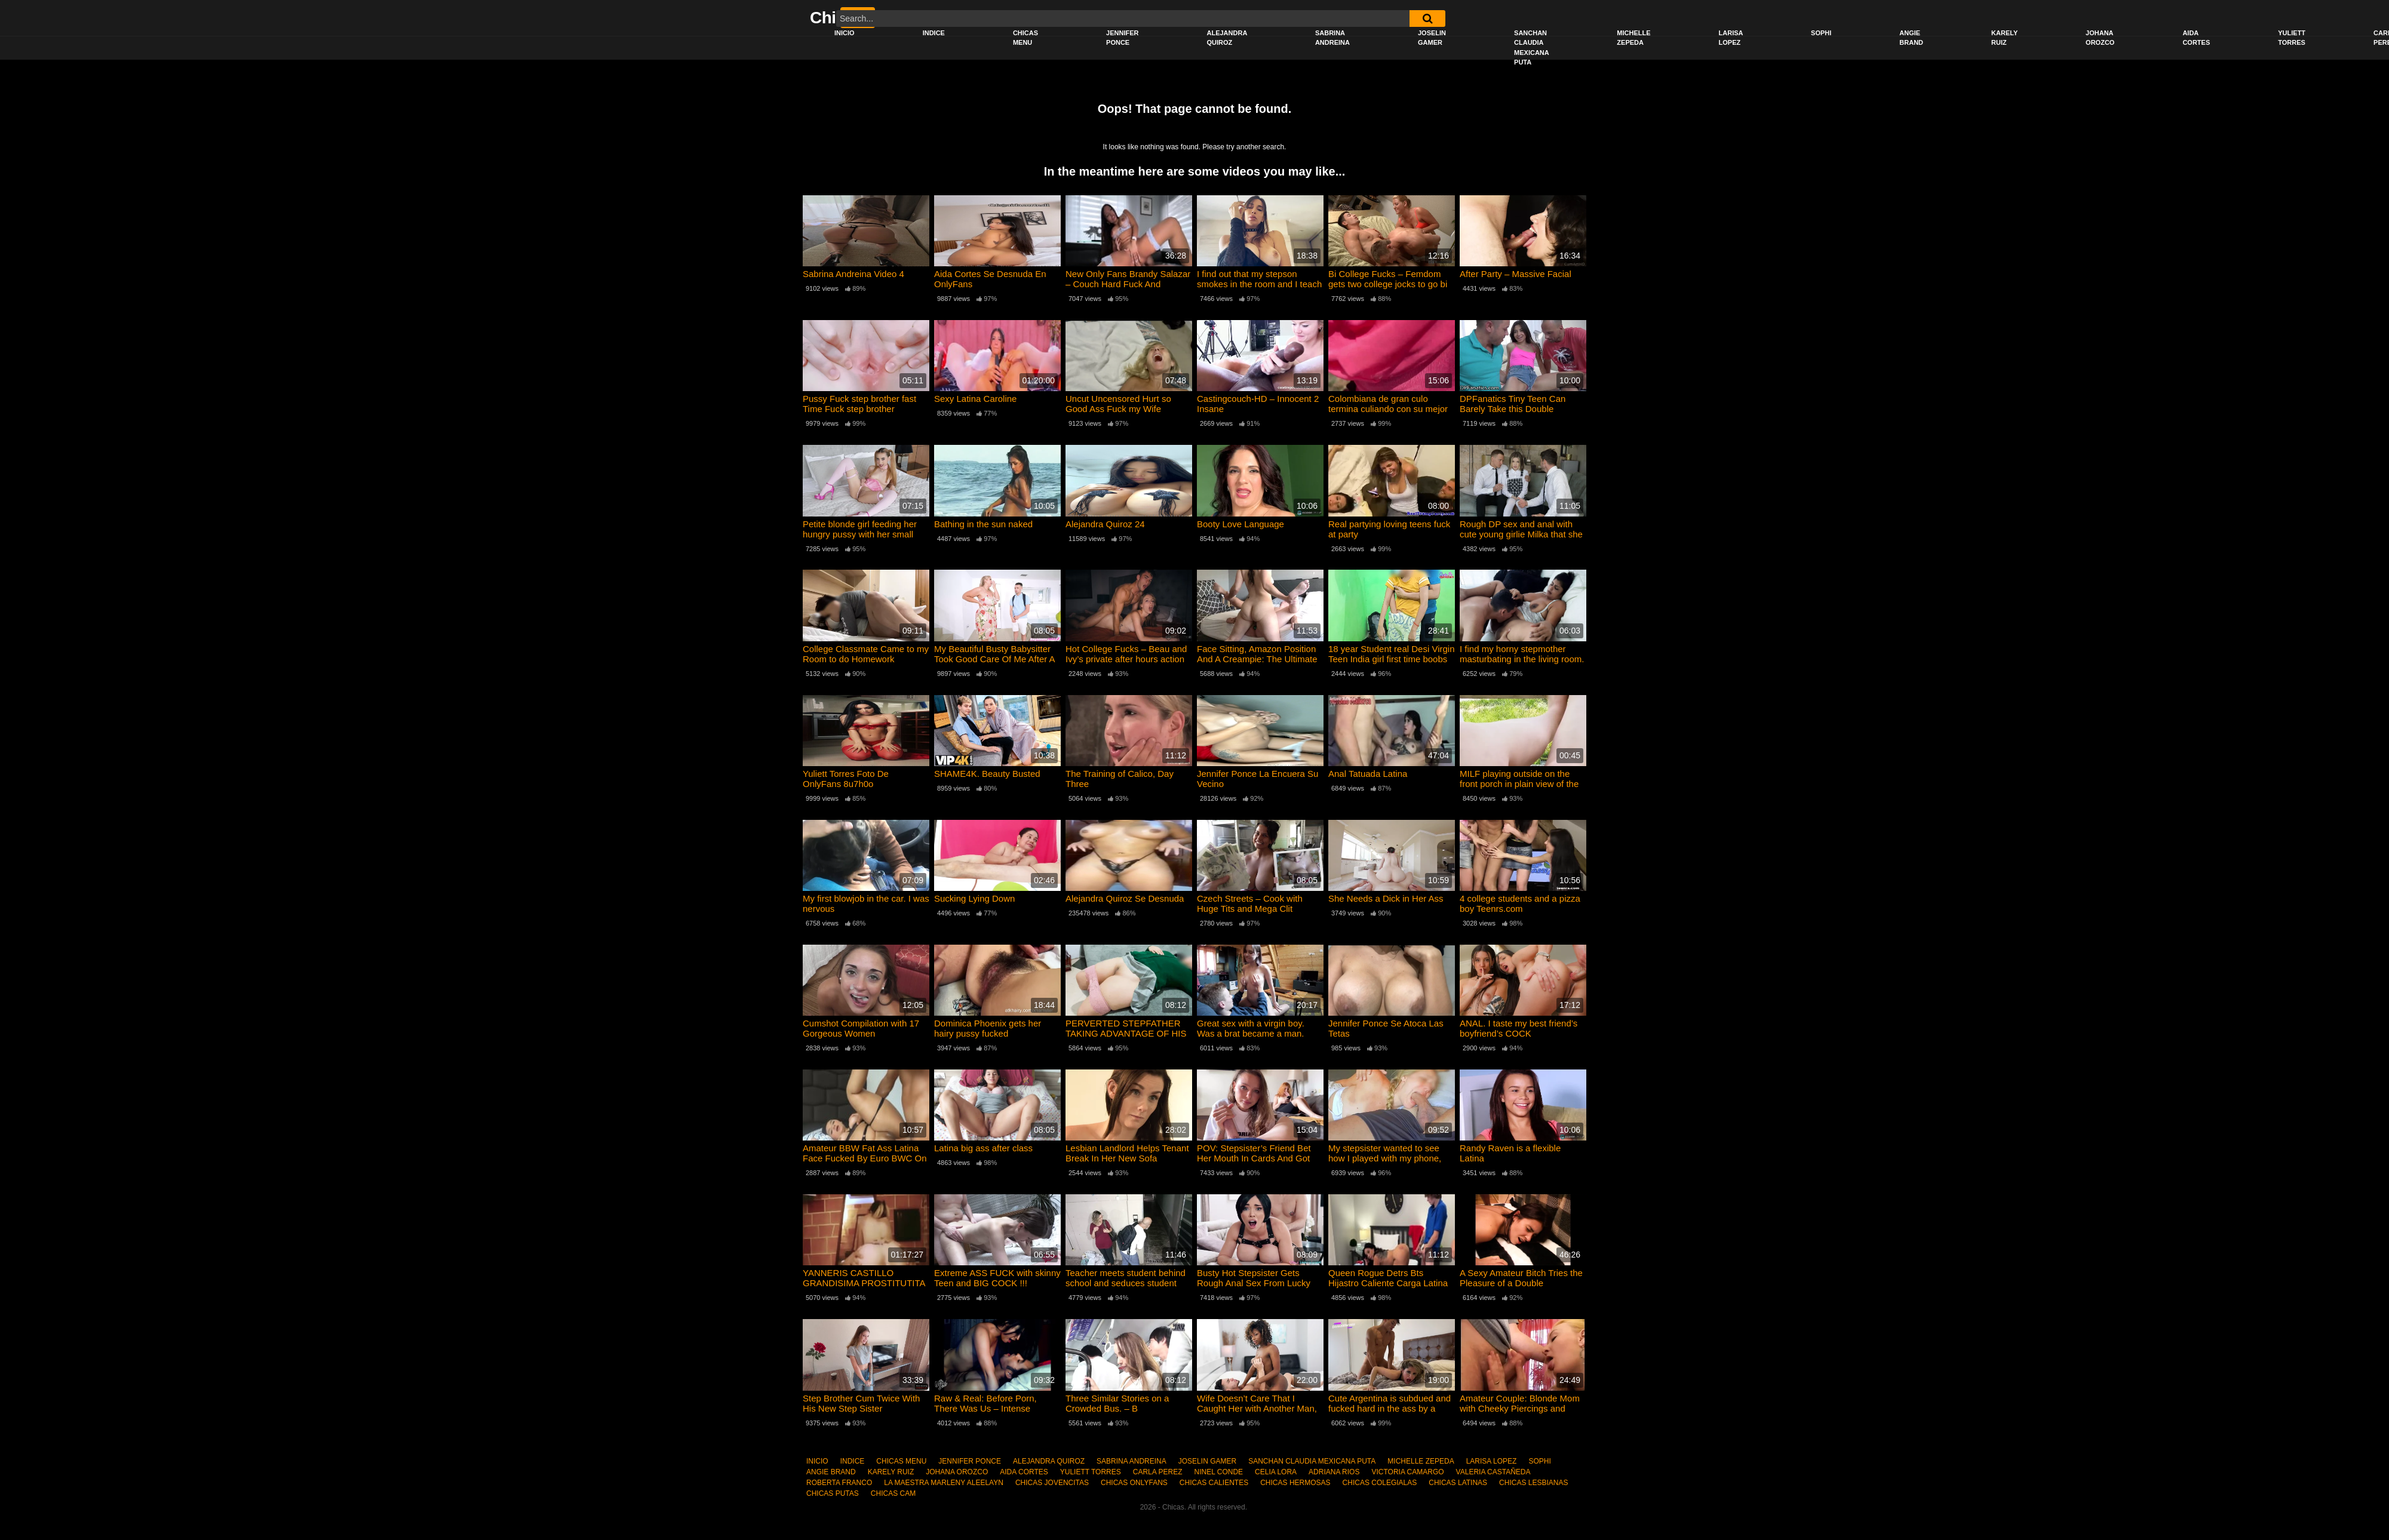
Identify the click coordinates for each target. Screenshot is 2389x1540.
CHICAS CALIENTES (1214, 1482)
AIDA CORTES (2196, 38)
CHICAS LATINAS (1458, 1482)
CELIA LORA (1276, 1472)
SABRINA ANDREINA (1332, 38)
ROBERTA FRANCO (839, 1482)
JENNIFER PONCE (1122, 38)
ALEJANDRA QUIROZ (1226, 38)
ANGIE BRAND (1911, 38)
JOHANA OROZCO (2100, 38)
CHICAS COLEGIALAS (1380, 1482)
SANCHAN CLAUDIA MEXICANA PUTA (1531, 47)
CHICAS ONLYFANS (1134, 1482)
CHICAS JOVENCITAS (1052, 1482)
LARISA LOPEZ (1731, 38)
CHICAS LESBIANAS (1533, 1482)
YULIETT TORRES (2291, 38)
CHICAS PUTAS (832, 1493)
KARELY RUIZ (2004, 38)
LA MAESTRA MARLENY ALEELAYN (943, 1482)
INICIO (844, 32)
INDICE (934, 32)
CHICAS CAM (893, 1493)
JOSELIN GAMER (1432, 38)
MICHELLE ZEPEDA (1633, 38)
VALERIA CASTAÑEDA (1493, 1472)
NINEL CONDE (1218, 1472)
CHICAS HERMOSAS (1295, 1482)
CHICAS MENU (1025, 38)
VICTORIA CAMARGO (1407, 1472)
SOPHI (1821, 32)
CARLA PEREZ (1158, 1472)
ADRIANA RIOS (1334, 1472)
